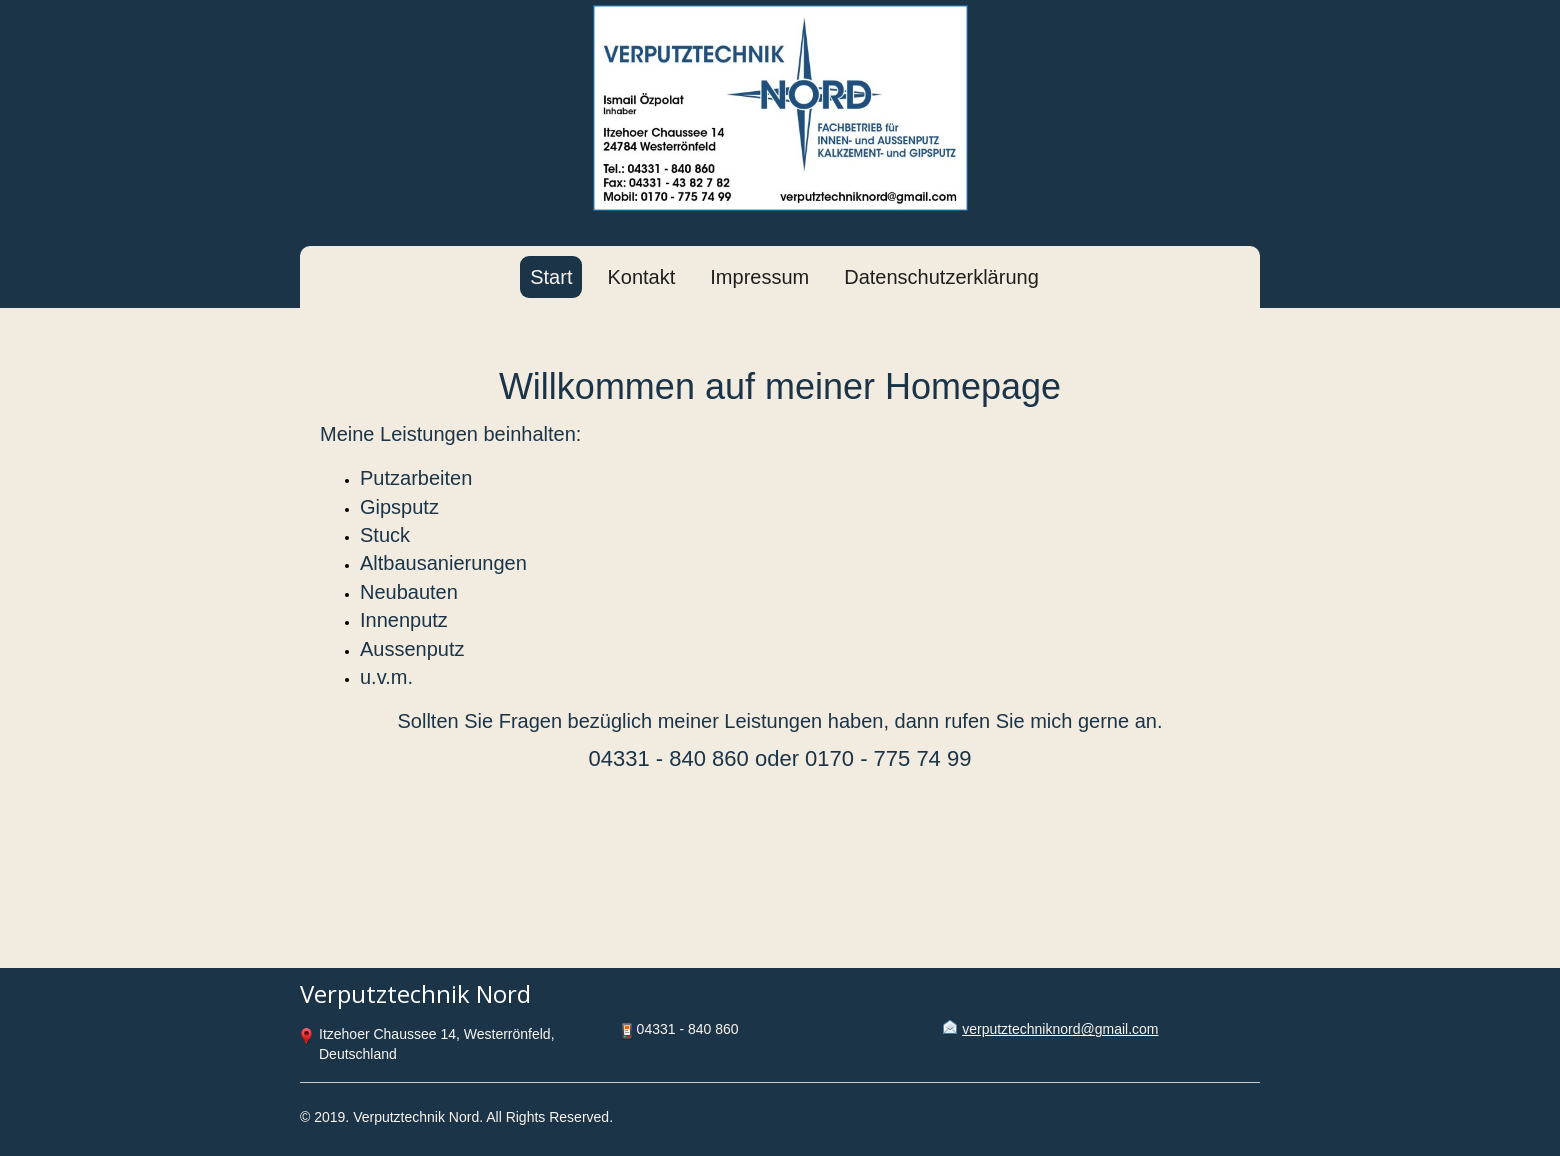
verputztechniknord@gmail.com (1060, 1029)
